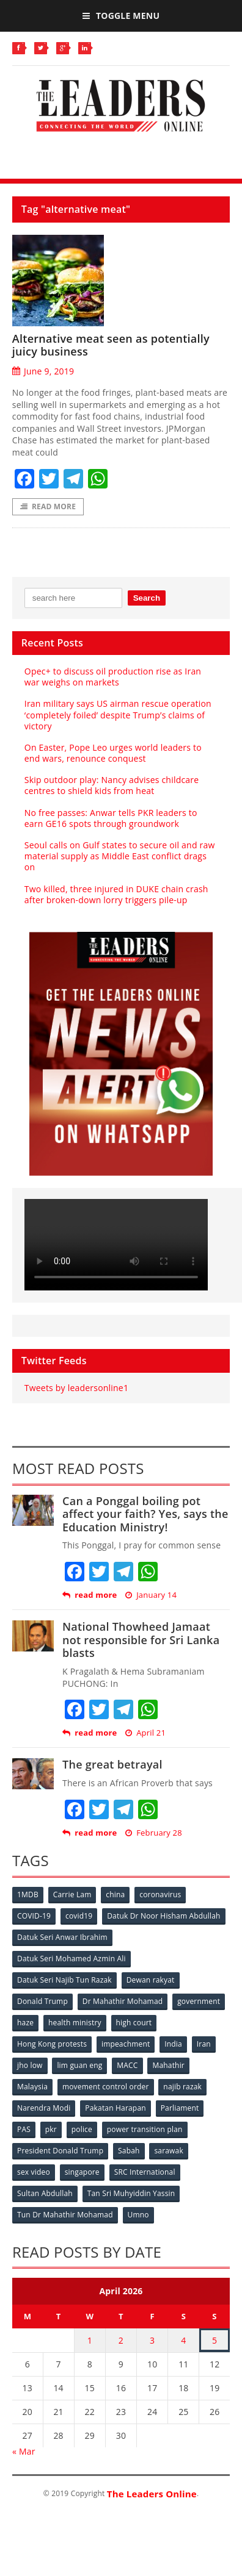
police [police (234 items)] (82, 2129)
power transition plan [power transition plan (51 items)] (145, 2129)
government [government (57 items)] (198, 2001)
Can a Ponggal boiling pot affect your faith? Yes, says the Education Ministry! (145, 1514)
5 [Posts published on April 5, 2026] (214, 2340)
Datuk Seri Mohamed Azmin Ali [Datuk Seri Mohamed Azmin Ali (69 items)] (71, 1958)
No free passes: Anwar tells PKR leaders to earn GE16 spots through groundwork (110, 818)
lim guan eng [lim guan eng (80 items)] (79, 2065)
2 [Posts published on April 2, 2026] (121, 2340)
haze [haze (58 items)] (25, 2022)
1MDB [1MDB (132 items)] (27, 1894)
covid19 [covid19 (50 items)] (78, 1916)
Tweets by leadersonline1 (76, 1388)
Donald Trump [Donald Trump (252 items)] (42, 2001)
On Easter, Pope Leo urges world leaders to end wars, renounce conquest (113, 753)
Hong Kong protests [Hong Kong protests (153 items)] (52, 2044)
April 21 (145, 1733)
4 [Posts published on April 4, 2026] (183, 2340)
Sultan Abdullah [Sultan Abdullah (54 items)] (45, 2193)
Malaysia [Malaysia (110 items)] (32, 2086)
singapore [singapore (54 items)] (82, 2172)
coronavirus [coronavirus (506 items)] (160, 1894)
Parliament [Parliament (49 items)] (180, 2108)
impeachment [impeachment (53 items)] (125, 2044)
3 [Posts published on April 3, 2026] (152, 2340)
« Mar (23, 2451)
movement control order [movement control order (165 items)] (105, 2086)
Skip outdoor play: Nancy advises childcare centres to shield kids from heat (111, 785)
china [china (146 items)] (115, 1894)
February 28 (153, 1833)
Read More (48, 506)
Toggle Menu (121, 15)
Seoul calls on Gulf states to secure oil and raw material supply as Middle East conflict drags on (119, 856)
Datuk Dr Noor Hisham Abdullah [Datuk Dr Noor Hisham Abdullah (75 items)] (163, 1916)
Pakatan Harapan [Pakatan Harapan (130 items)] (115, 2108)
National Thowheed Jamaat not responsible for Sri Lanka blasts (140, 1639)
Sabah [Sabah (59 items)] (129, 2150)
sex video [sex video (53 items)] (33, 2172)
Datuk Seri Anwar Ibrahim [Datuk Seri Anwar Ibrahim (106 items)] (62, 1937)
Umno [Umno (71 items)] (138, 2214)
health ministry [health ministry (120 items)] (74, 2022)
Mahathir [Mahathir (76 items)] (168, 2065)
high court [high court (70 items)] (134, 2022)
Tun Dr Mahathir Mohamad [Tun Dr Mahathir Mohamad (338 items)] (65, 2214)
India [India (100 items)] (173, 2044)
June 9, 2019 (43, 371)
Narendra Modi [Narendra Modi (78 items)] (43, 2108)
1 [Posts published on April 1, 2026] (89, 2340)
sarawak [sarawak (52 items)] (168, 2150)
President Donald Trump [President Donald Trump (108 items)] (60, 2150)
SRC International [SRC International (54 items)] (144, 2172)
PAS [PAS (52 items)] (24, 2129)
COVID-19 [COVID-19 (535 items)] (34, 1916)
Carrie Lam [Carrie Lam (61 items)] (72, 1894)
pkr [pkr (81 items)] (51, 2129)
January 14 (151, 1595)
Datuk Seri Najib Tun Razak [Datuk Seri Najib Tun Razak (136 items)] (64, 1980)
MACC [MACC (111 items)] (127, 2065)
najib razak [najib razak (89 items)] (182, 2086)
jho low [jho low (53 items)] (30, 2065)
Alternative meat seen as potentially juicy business (111, 345)
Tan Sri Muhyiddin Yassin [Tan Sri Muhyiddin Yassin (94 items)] (131, 2193)
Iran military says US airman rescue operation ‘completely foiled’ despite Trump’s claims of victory (117, 714)
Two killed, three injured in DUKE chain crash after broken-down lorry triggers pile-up (116, 894)
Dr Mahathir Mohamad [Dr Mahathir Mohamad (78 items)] (122, 2001)
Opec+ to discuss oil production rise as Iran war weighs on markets (112, 676)
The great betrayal (112, 1764)
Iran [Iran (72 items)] (204, 2044)
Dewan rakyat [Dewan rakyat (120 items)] (151, 1980)
